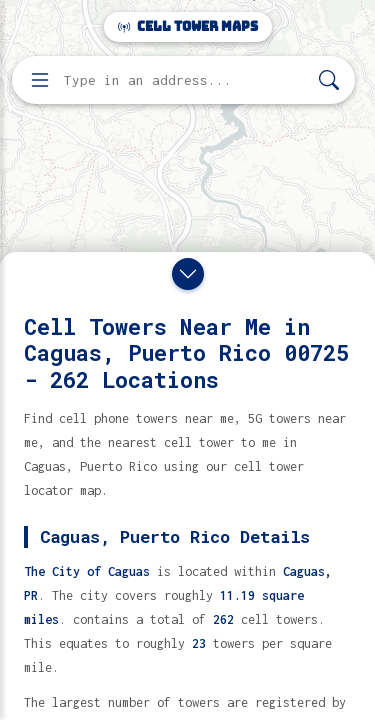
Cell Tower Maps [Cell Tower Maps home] (188, 26)
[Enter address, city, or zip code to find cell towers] (185, 80)
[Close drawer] (188, 274)
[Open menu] (40, 80)
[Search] (329, 80)
